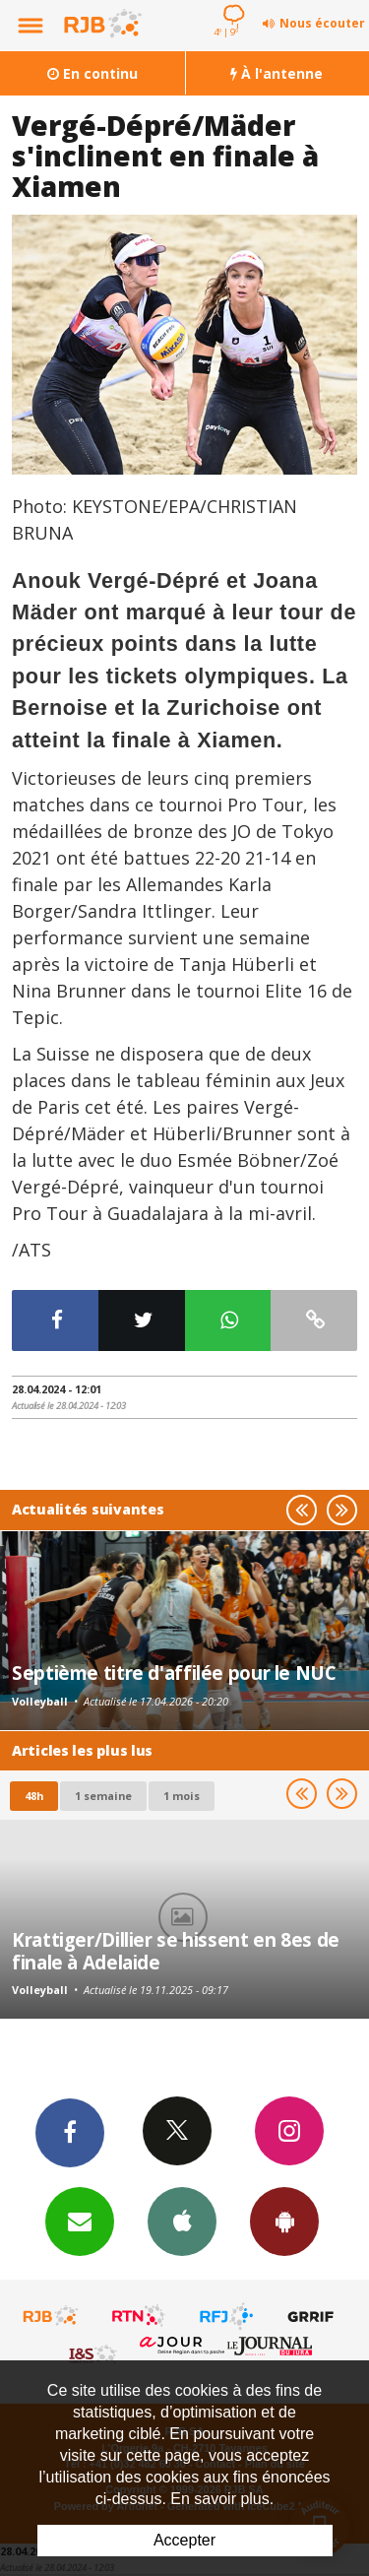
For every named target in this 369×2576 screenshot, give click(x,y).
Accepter (184, 2540)
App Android (284, 2220)
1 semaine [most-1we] (103, 1795)
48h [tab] (34, 1795)
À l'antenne (276, 73)
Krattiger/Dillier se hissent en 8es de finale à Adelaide (175, 1950)
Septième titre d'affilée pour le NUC (174, 1672)
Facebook (69, 2131)
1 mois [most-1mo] (181, 1795)
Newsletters (79, 2220)
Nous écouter (322, 23)
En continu (92, 73)
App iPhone (182, 2220)
